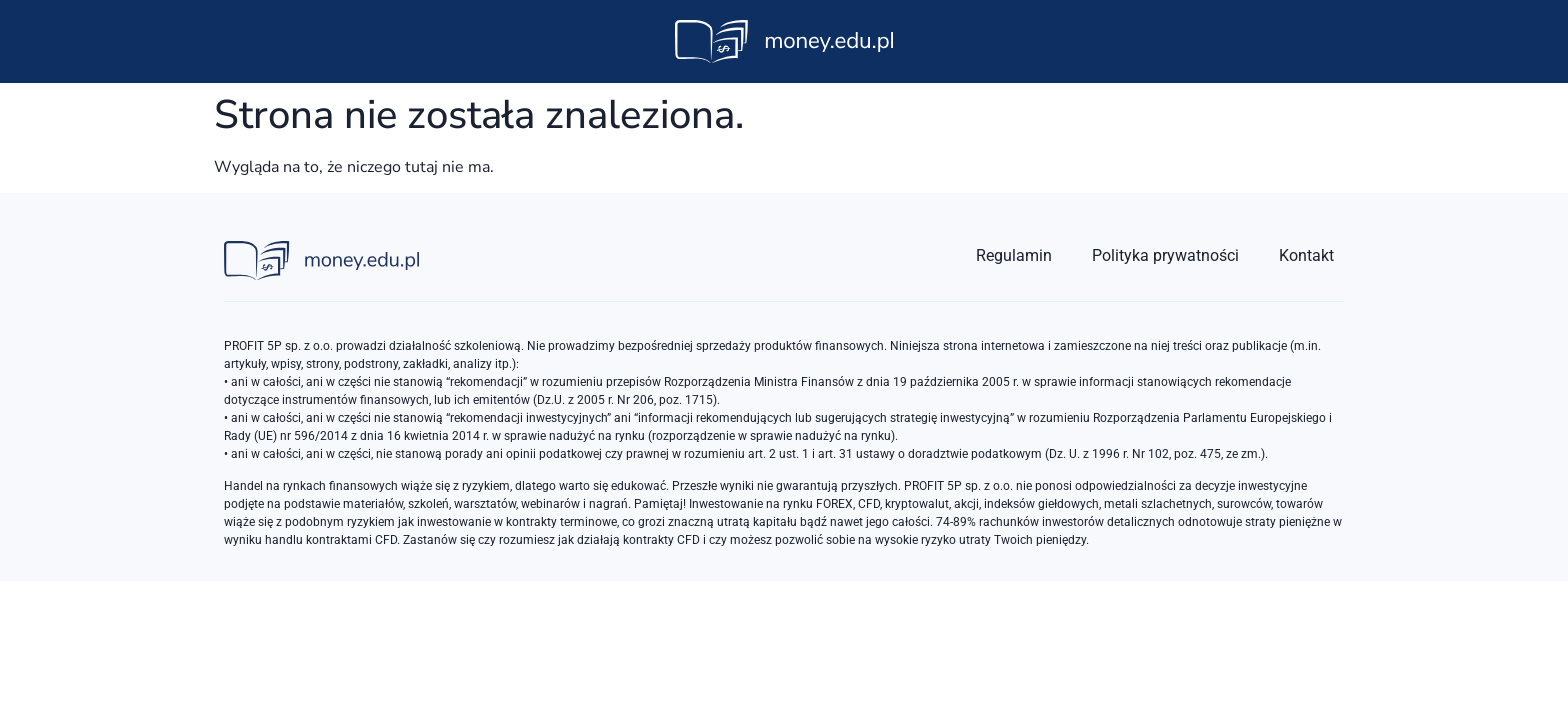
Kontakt (1306, 255)
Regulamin (1014, 255)
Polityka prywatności (1165, 255)
